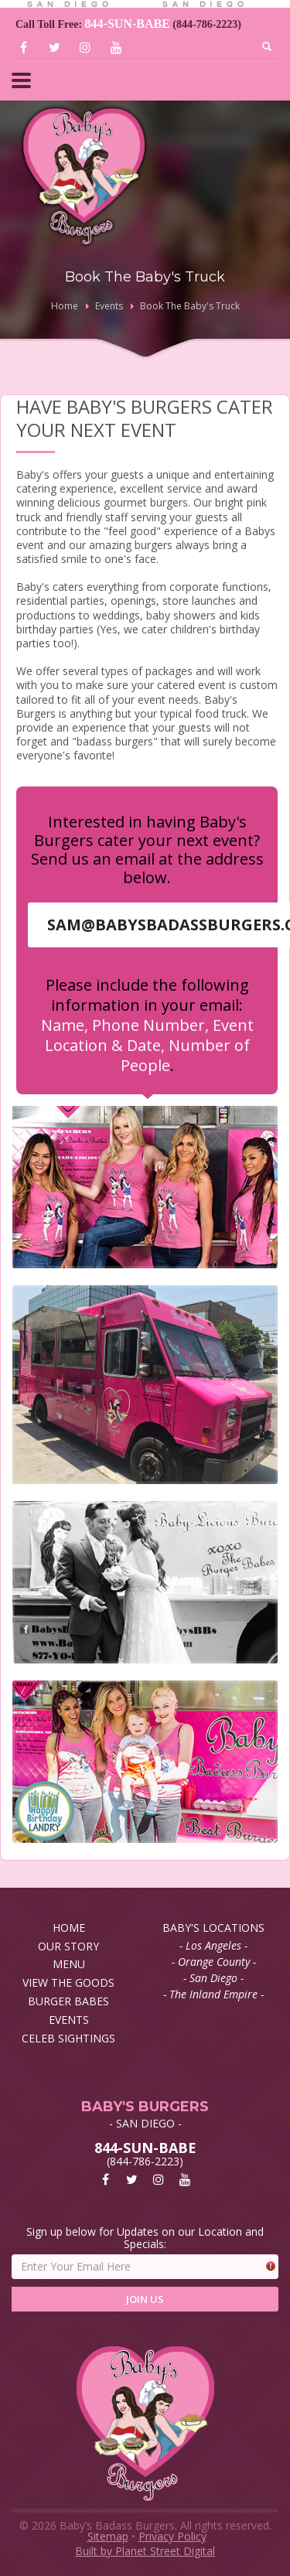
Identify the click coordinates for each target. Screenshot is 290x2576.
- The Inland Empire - (213, 1994)
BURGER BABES (68, 2001)
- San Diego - (213, 1977)
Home (64, 305)
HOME (69, 1927)
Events (109, 305)
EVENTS (69, 2019)
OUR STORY (68, 1946)
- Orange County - (214, 1961)
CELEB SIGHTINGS (68, 2038)
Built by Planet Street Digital (145, 2551)
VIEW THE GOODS (68, 1982)
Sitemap (107, 2536)
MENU (69, 1964)
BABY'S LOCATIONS (213, 1927)
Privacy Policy (172, 2536)
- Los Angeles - (213, 1945)
